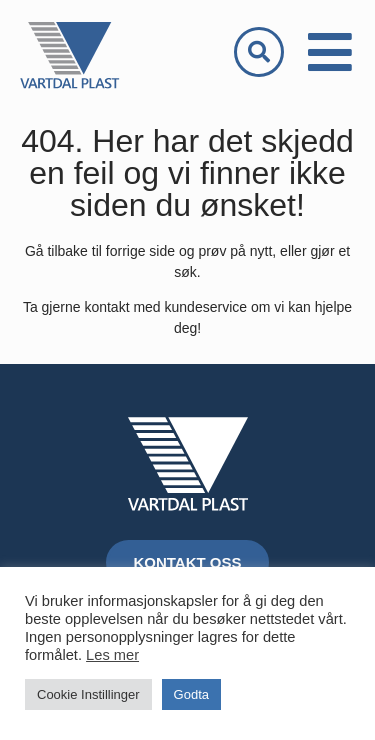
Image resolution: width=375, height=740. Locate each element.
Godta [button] (191, 694)
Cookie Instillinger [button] (88, 694)
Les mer (112, 655)
